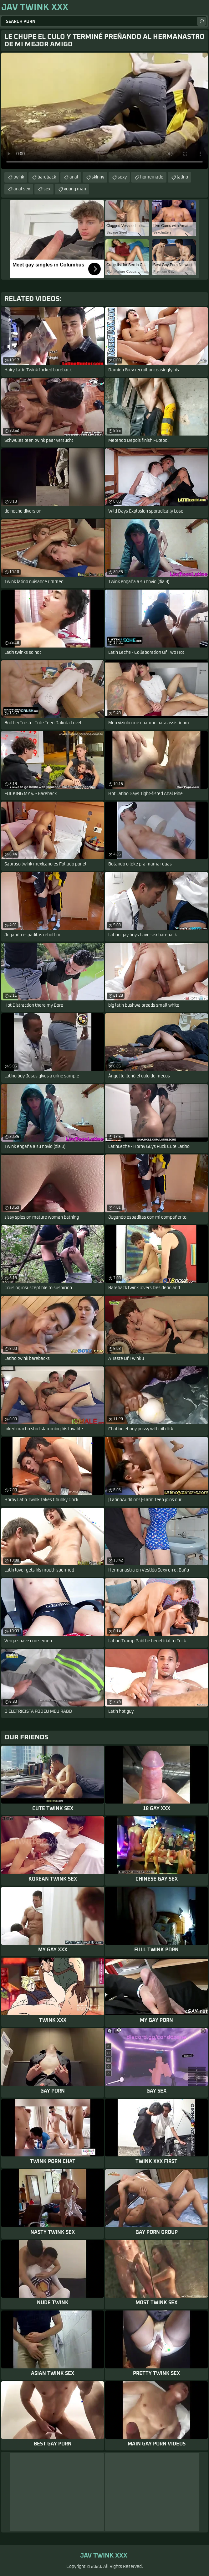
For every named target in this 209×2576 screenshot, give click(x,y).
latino (182, 177)
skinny (98, 177)
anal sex (21, 189)
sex (46, 189)
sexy (122, 177)
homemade (151, 177)
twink (18, 177)
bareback (47, 177)
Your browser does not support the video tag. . (104, 111)
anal (73, 177)
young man (75, 189)
